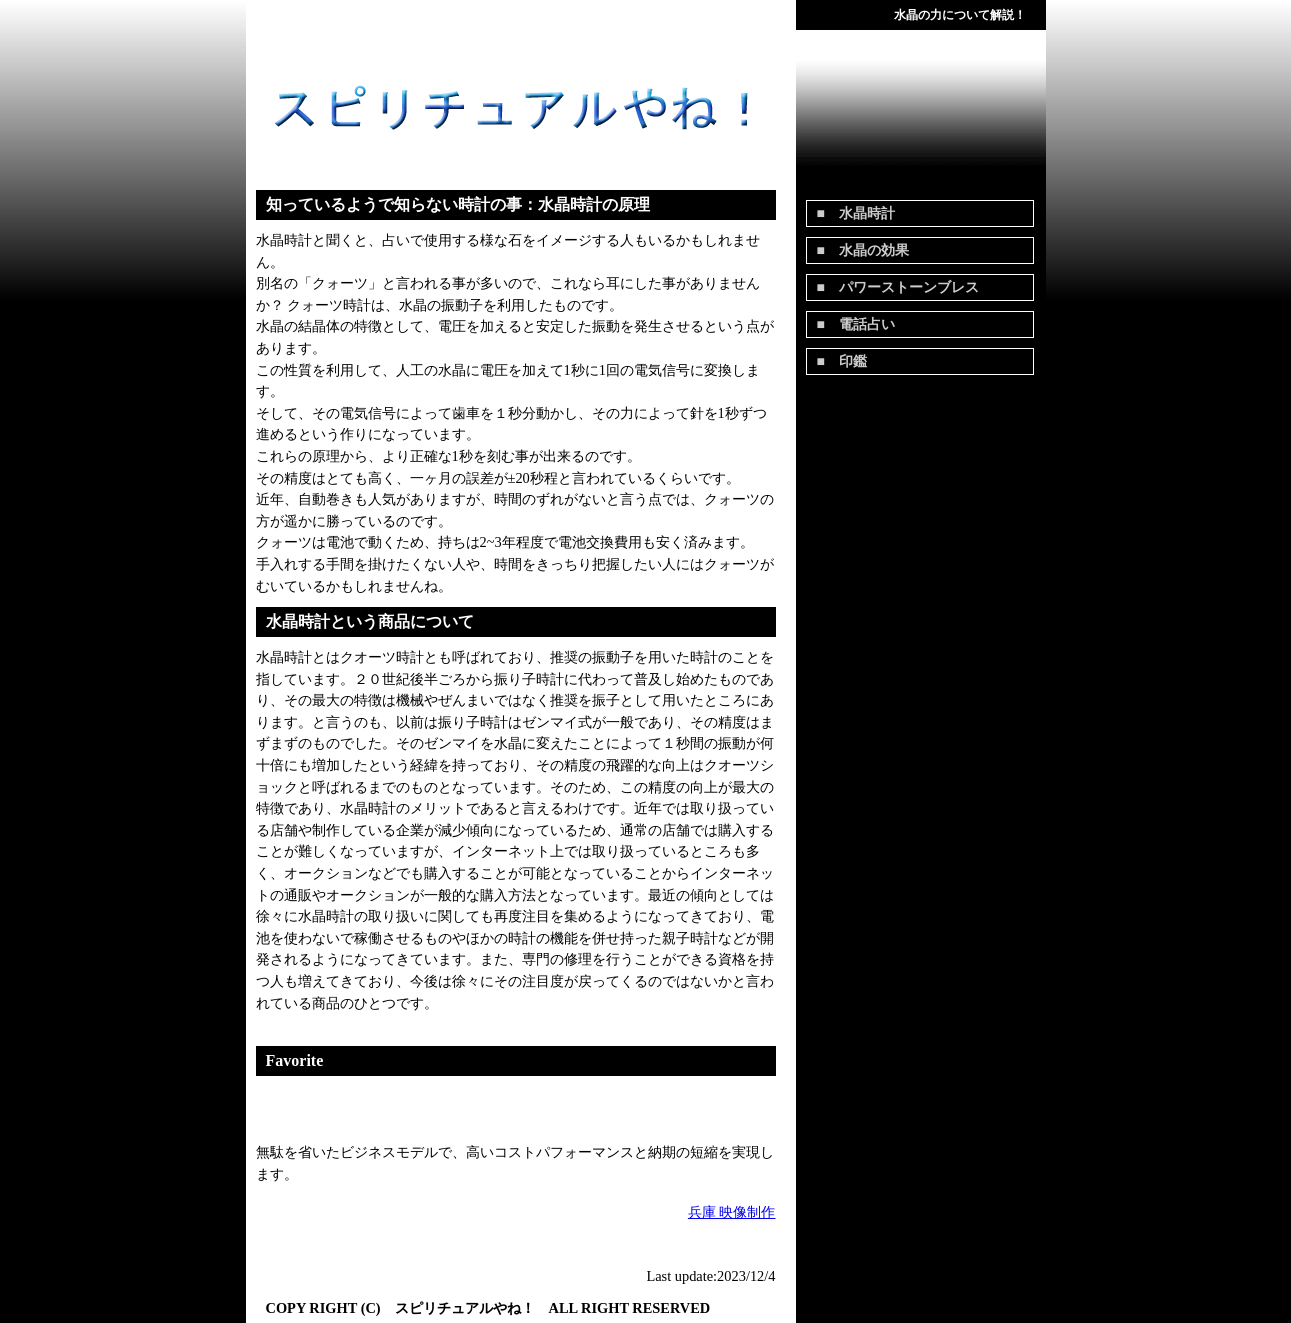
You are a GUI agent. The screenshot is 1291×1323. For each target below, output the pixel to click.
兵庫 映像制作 (732, 1212)
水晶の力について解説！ (960, 15)
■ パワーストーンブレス (898, 287)
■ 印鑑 (842, 361)
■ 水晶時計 (856, 213)
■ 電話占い (856, 324)
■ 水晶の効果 (863, 250)
